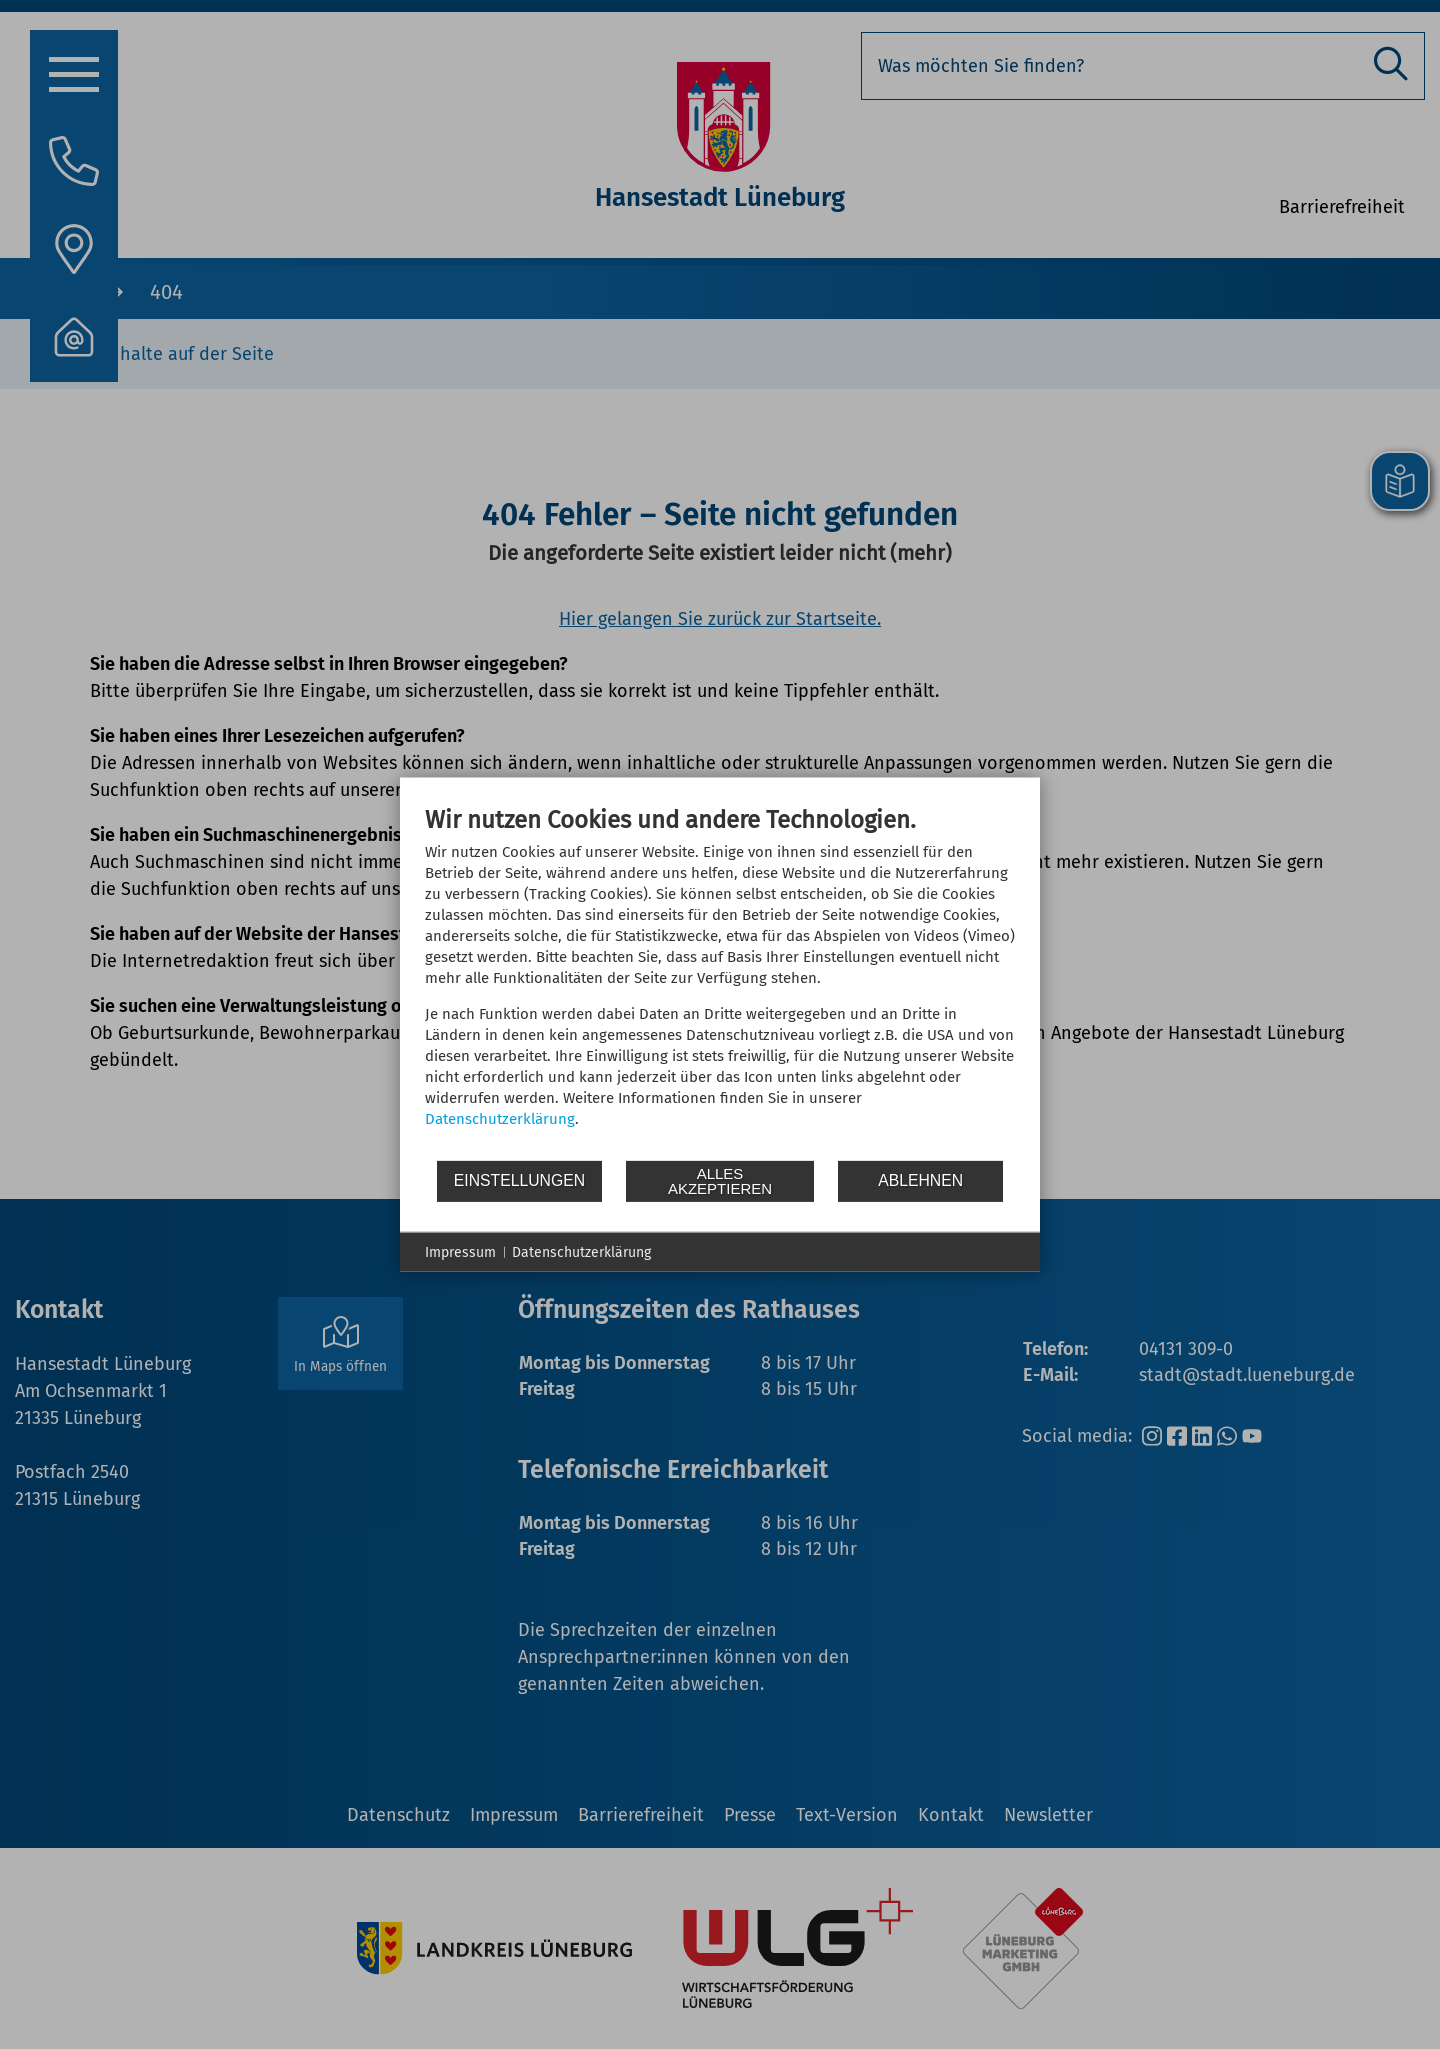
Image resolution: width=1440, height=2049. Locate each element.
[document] (720, 981)
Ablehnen (920, 1180)
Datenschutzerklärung (500, 1118)
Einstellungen (519, 1180)
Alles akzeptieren (720, 1181)
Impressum (460, 1251)
